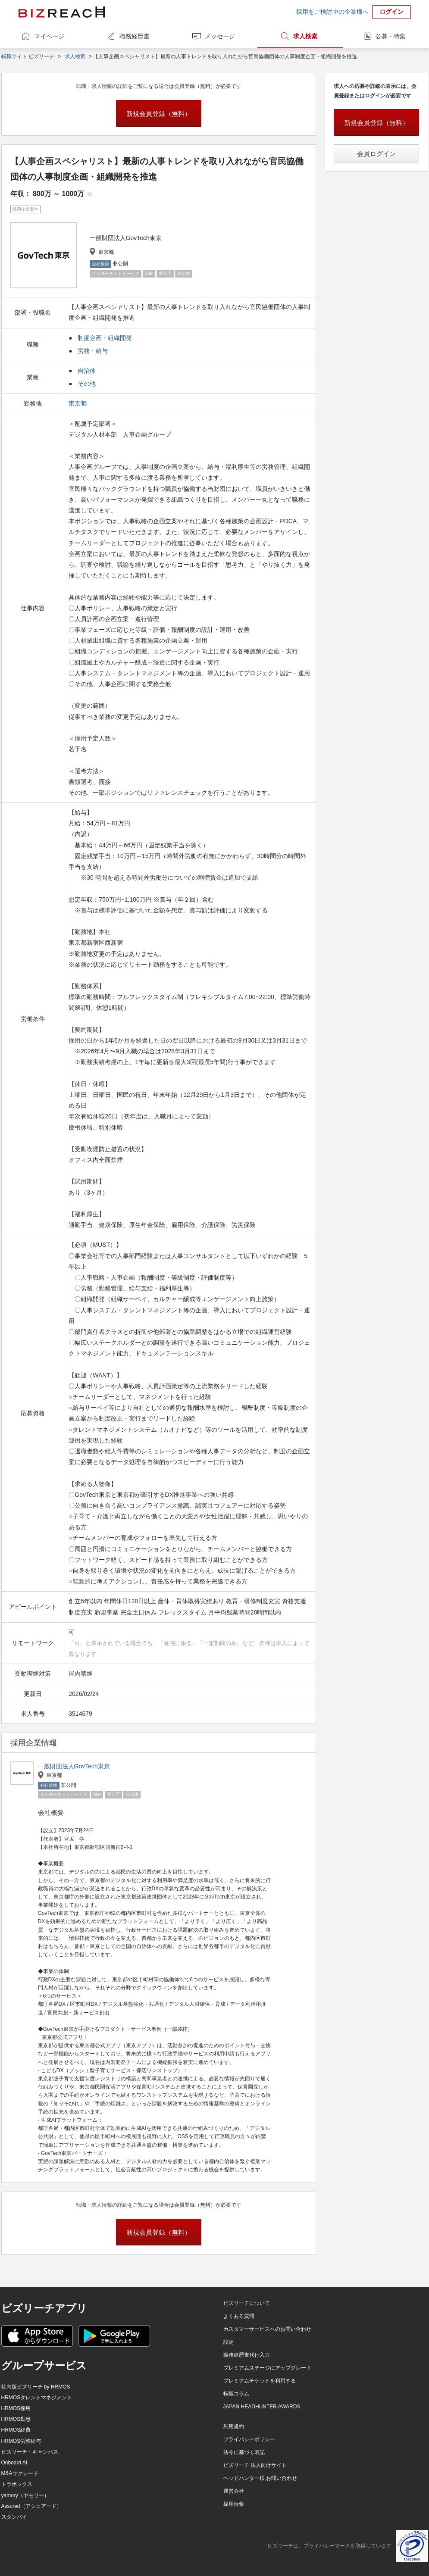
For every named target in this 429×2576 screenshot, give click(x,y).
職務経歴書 (134, 36)
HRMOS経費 (16, 2430)
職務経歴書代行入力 (246, 2355)
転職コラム (236, 2394)
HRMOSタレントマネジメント (36, 2398)
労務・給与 (93, 350)
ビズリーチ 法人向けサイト (255, 2465)
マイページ (49, 36)
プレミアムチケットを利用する (259, 2381)
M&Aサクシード (19, 2473)
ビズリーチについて (246, 2303)
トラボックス (16, 2484)
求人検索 (305, 36)
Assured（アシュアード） (31, 2506)
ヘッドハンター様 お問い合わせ (260, 2478)
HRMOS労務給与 (21, 2441)
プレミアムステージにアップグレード (267, 2368)
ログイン (391, 11)
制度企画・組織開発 (105, 337)
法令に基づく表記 (244, 2452)
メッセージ (220, 36)
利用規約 (233, 2426)
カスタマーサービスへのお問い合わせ (267, 2329)
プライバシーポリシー (249, 2439)
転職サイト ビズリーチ (27, 56)
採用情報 (233, 2504)
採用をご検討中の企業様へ (332, 11)
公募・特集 (391, 36)
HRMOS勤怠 (16, 2419)
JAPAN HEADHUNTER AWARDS (262, 2407)
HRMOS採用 (16, 2408)
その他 (87, 383)
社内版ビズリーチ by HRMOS (35, 2387)
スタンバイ (14, 2517)
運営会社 (233, 2491)
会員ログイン (376, 153)
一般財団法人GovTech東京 (74, 1766)
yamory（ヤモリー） (25, 2495)
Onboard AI (14, 2463)
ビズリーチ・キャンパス (29, 2452)
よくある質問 (238, 2316)
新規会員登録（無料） (158, 113)
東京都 (78, 403)
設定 (228, 2342)
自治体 (87, 370)
